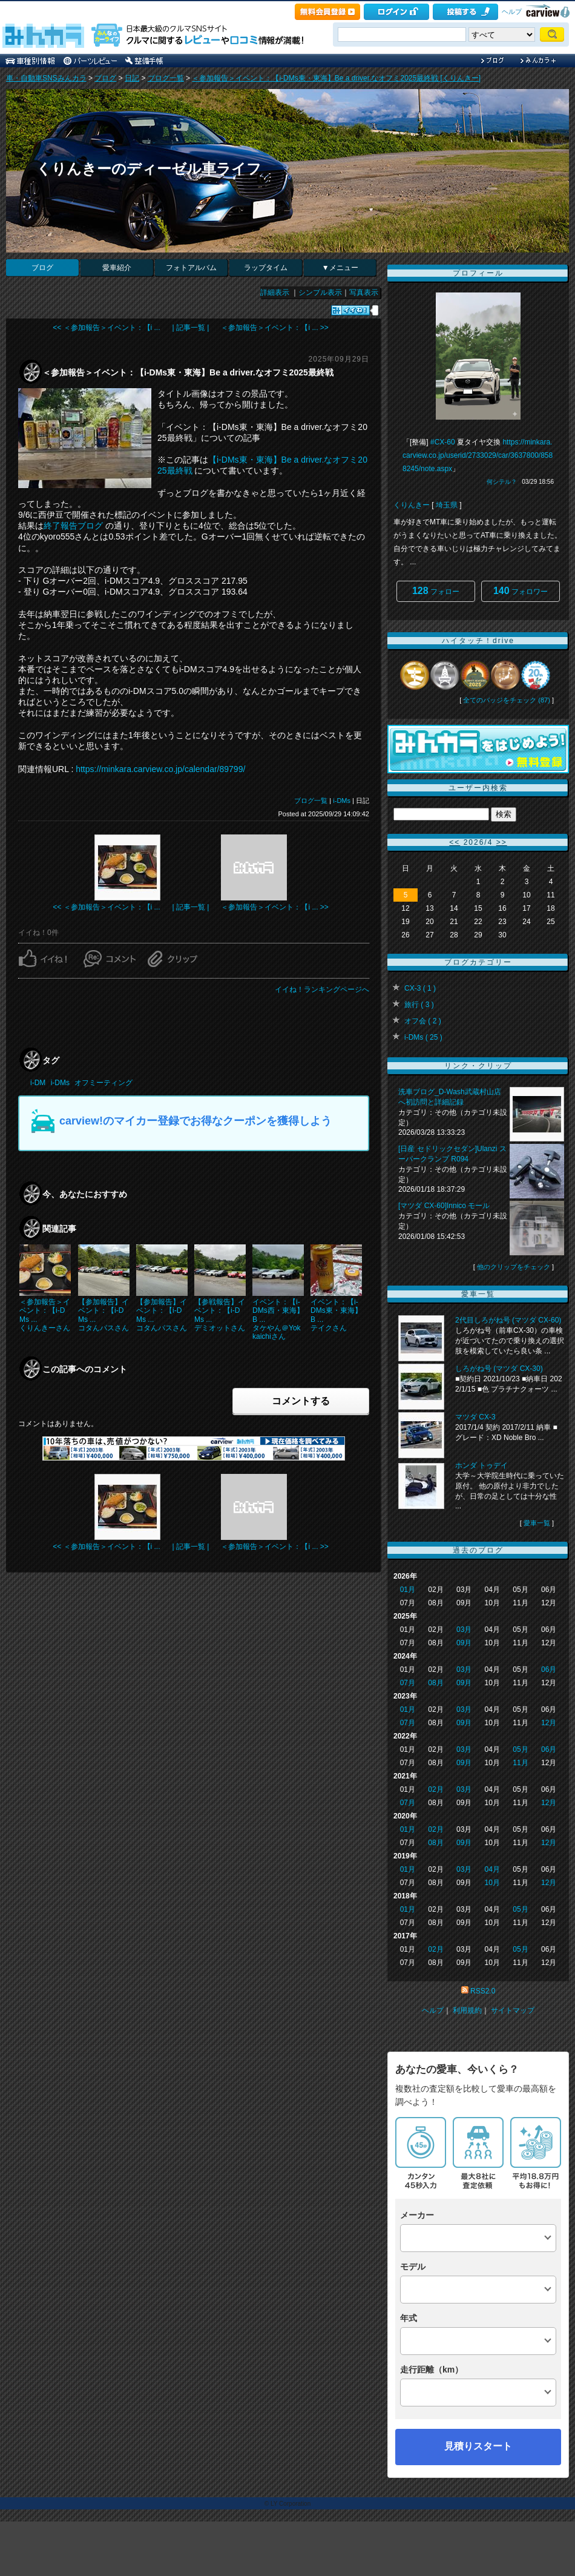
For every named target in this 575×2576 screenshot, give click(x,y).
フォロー (435, 591)
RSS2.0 (482, 1991)
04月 (492, 1869)
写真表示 (363, 292)
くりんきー (411, 505)
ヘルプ (512, 11)
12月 (548, 1723)
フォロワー (520, 591)
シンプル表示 (320, 292)
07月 (407, 1683)
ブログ (105, 78)
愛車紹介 (116, 267)
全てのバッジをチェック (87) (506, 700)
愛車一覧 (537, 1523)
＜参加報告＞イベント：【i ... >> (274, 327)
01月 (407, 1589)
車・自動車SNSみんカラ (46, 78)
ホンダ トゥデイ (481, 1465)
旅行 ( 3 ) (419, 1004)
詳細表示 (274, 292)
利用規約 (467, 2010)
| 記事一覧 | (190, 327)
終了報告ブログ (73, 525)
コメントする (301, 1401)
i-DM (37, 1082)
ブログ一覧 (166, 78)
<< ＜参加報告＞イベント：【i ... (106, 327)
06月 (548, 1669)
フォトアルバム (191, 267)
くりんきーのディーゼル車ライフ (148, 168)
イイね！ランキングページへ (322, 989)
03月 (464, 1629)
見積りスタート (478, 2446)
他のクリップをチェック (513, 1266)
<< (454, 842)
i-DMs (341, 800)
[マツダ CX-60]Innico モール (444, 1205)
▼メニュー (340, 267)
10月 (492, 1882)
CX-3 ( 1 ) (420, 988)
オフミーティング (103, 1082)
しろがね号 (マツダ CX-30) (499, 1368)
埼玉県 (447, 505)
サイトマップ (512, 2010)
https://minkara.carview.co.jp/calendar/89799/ (160, 769)
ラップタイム (266, 267)
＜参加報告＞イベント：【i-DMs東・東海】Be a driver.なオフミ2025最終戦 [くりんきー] (336, 78)
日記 (132, 78)
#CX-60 (442, 442)
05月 (520, 1749)
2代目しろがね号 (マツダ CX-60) (508, 1320)
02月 (435, 1789)
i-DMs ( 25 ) (423, 1037)
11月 (520, 1763)
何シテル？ (502, 481)
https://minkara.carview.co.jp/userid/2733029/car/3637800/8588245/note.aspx (477, 455)
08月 (435, 1683)
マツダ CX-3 (475, 1417)
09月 (464, 1643)
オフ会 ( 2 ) (422, 1021)
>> (501, 842)
